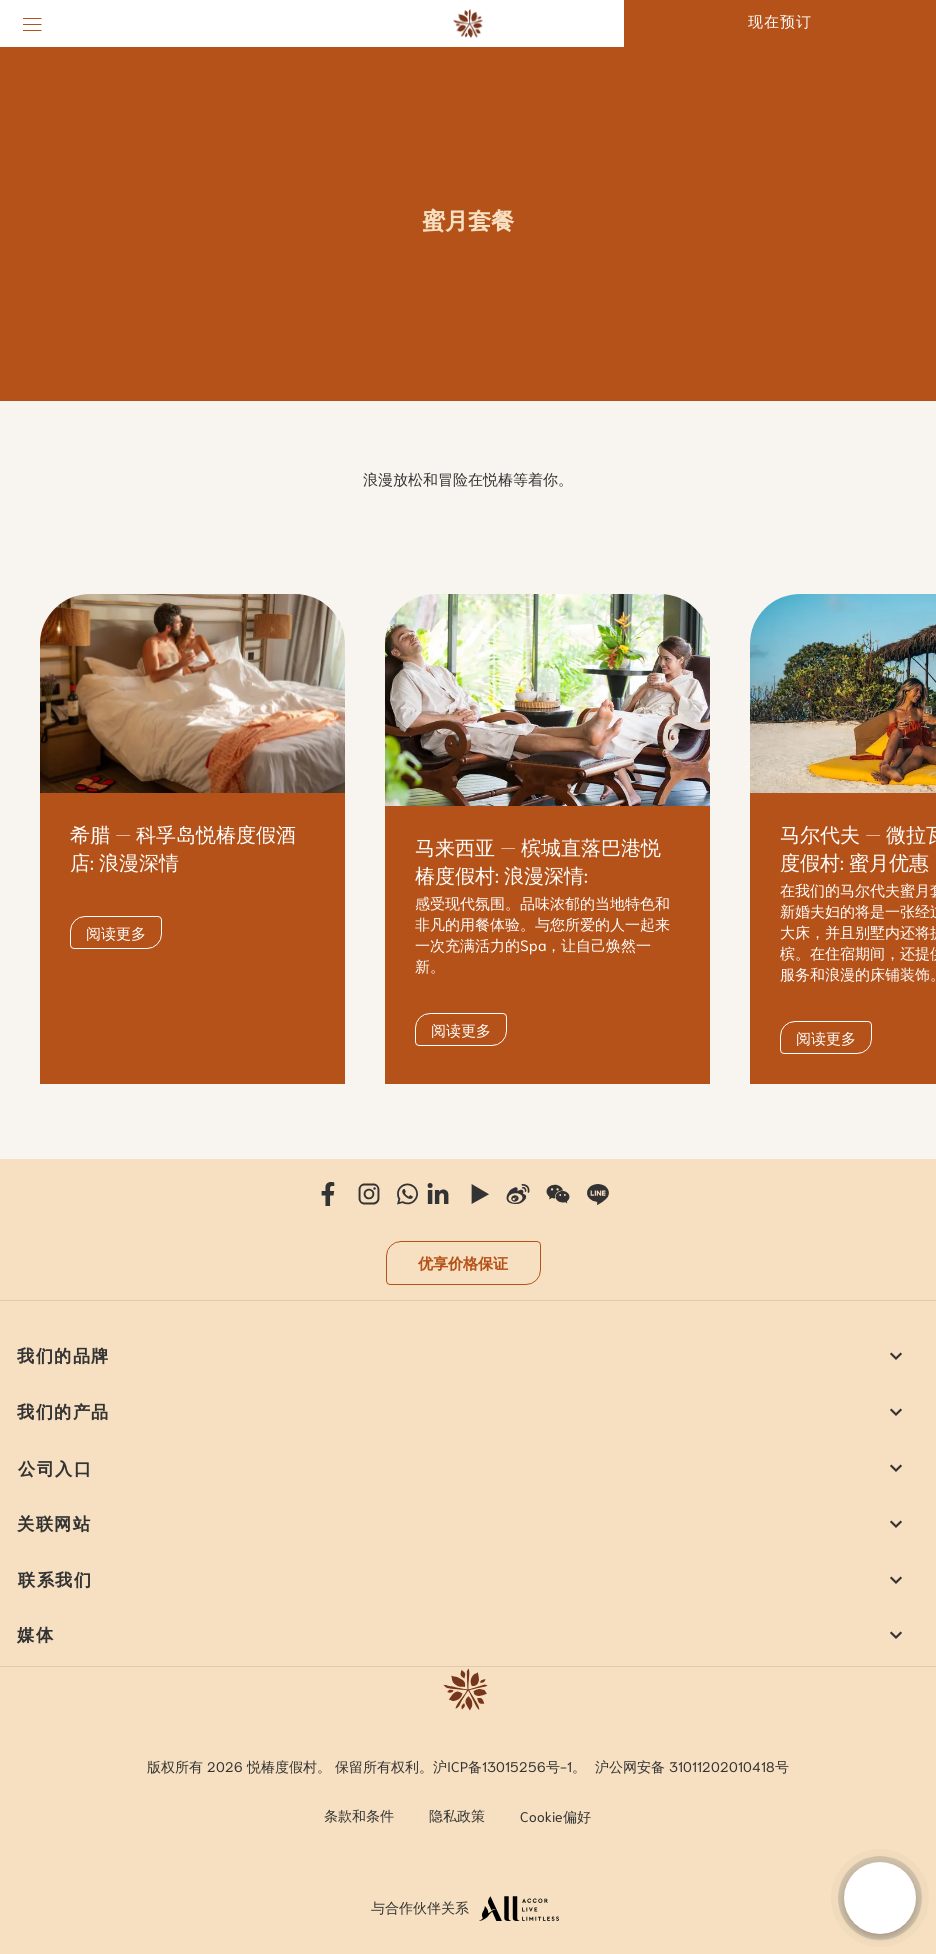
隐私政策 (457, 1815)
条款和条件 (359, 1815)
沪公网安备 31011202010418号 (692, 1766)
